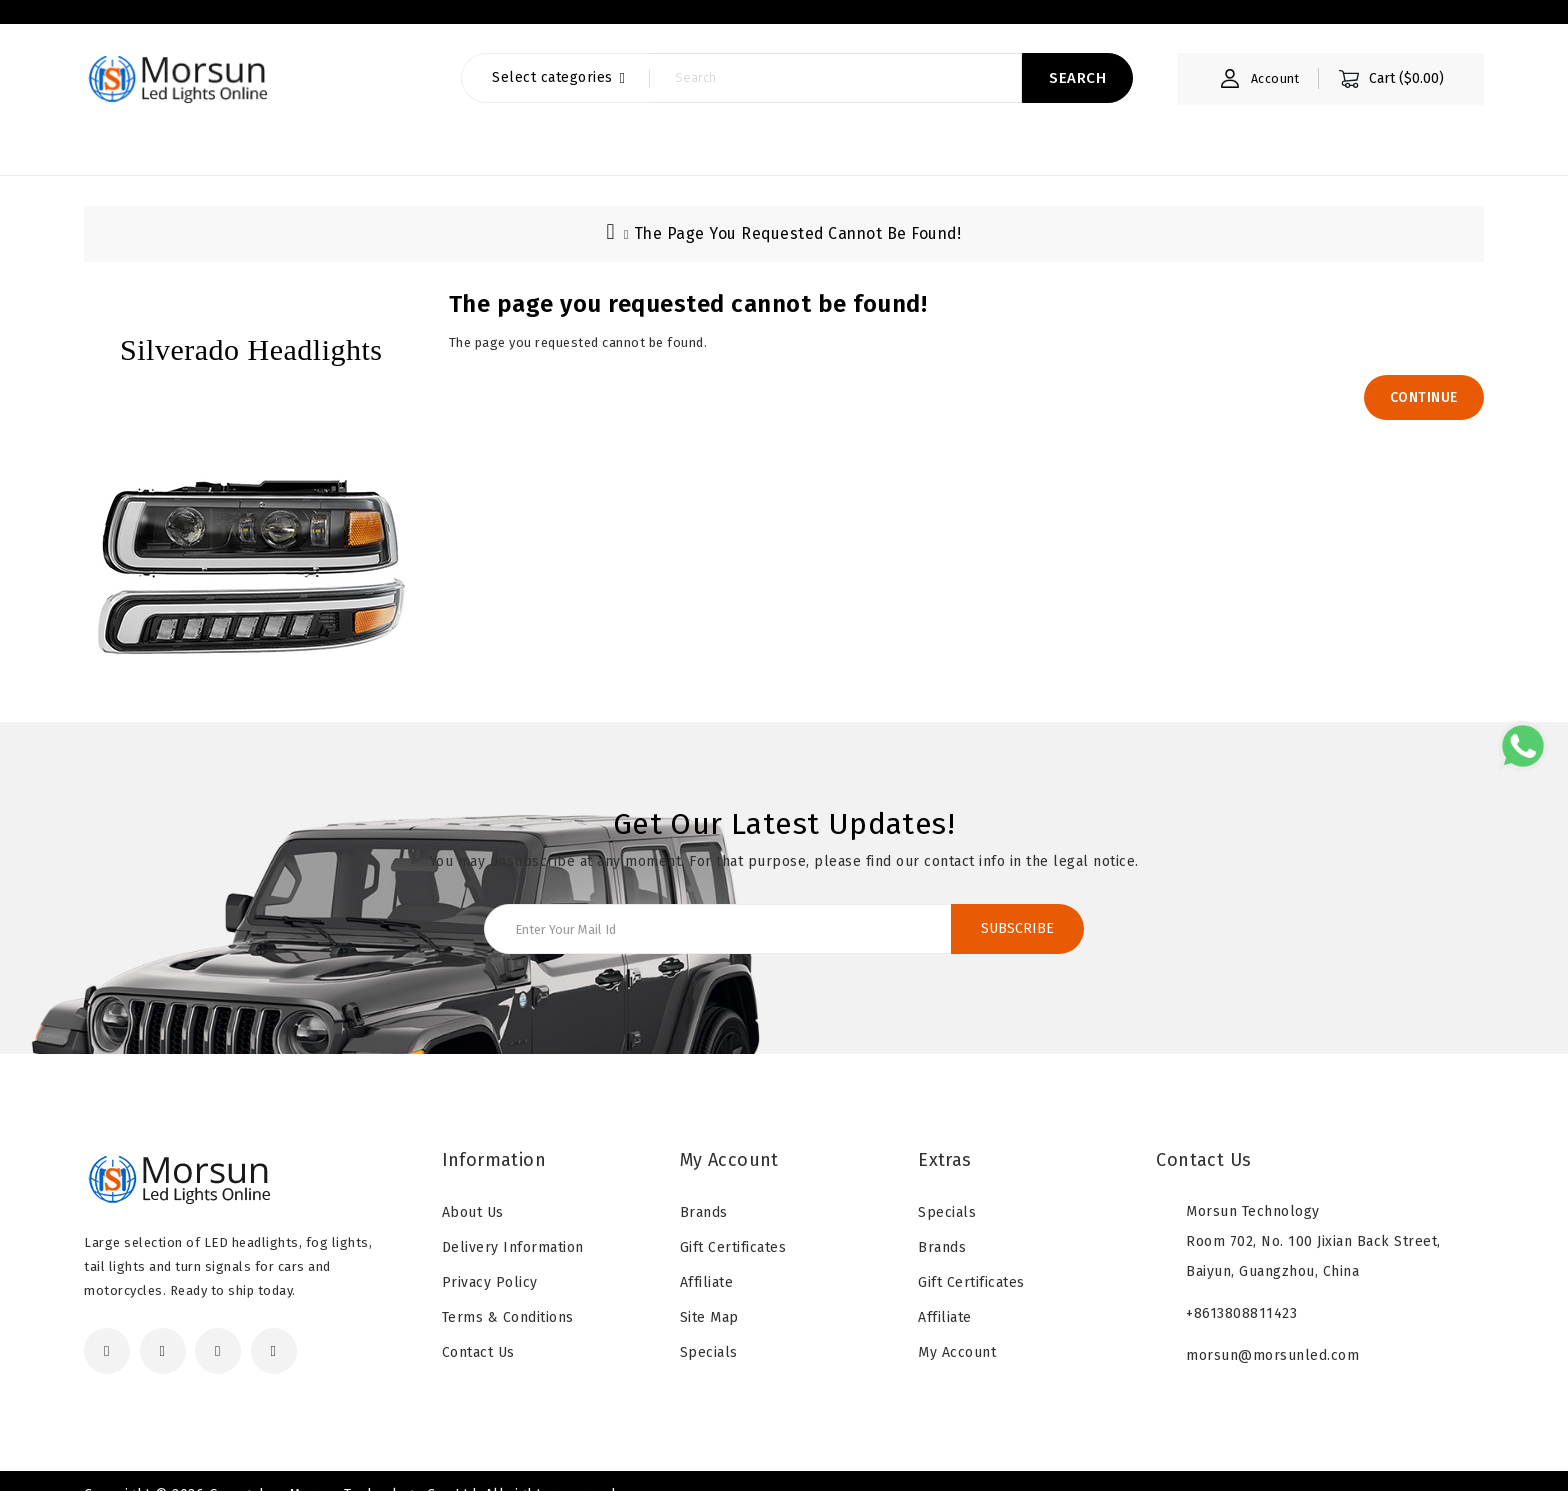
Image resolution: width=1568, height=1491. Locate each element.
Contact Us (478, 1330)
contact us (610, 21)
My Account (957, 1330)
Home (103, 21)
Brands (704, 1190)
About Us (214, 21)
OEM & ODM (346, 21)
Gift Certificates (733, 1225)
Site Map (709, 1295)
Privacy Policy (490, 1260)
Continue (1424, 375)
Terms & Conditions (508, 1295)
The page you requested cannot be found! (797, 211)
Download (480, 21)
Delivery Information (513, 1225)
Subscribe (1017, 906)
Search (1070, 98)
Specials (709, 1330)
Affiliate (707, 1260)
